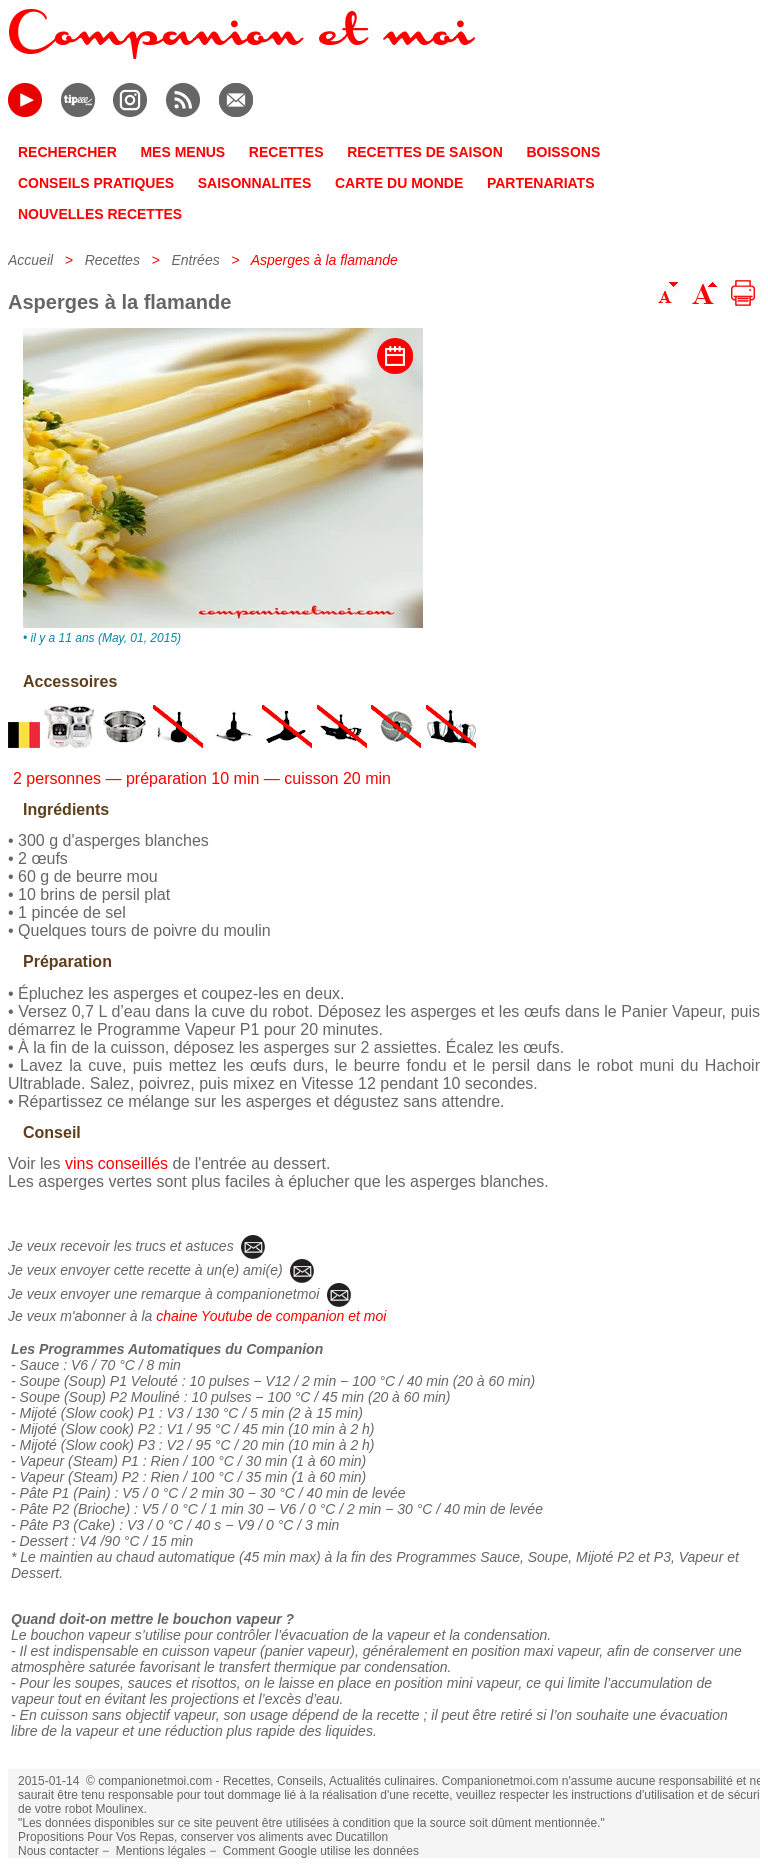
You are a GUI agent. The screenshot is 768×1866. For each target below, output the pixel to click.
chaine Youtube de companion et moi (271, 1316)
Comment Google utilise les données (321, 1851)
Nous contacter (58, 1851)
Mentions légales (161, 1851)
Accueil (30, 260)
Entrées (195, 260)
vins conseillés (116, 1163)
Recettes (112, 260)
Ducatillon (361, 1837)
